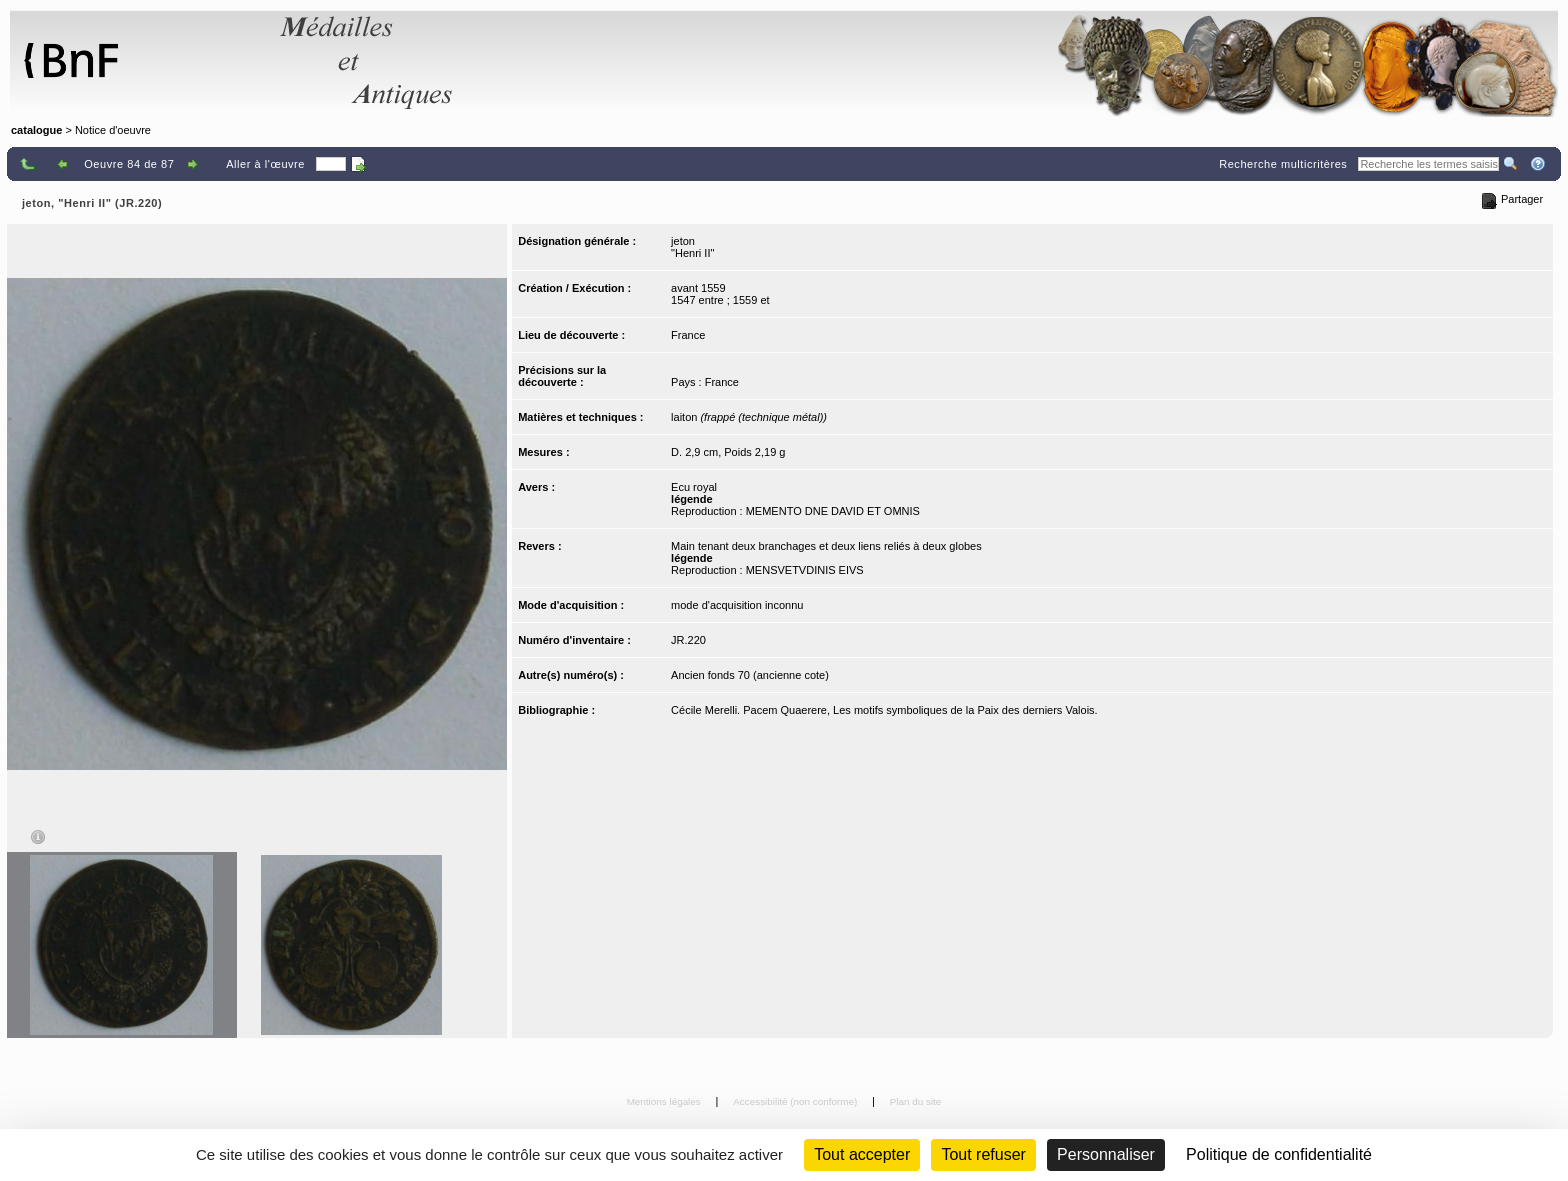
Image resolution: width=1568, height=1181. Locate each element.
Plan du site (916, 1101)
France (688, 335)
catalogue (36, 130)
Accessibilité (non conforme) (796, 1101)
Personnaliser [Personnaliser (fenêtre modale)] (1106, 1154)
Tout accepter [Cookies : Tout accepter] (862, 1154)
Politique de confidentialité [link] (1279, 1154)
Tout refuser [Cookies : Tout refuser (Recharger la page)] (983, 1154)
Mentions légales (665, 1101)
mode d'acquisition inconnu (737, 605)
